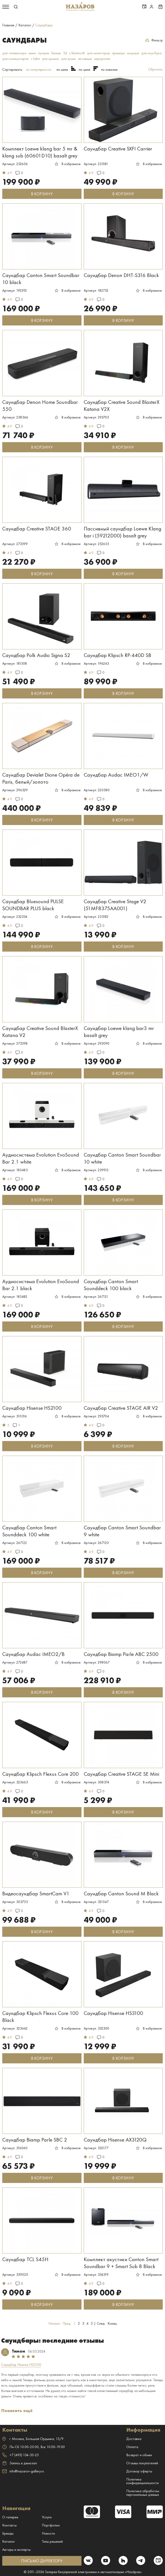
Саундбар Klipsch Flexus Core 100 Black (40, 2017)
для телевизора (14, 53)
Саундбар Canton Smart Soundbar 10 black (40, 279)
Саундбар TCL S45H (25, 2259)
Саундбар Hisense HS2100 (32, 1407)
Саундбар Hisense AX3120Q (115, 2139)
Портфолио (51, 2525)
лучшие (43, 53)
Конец (112, 2323)
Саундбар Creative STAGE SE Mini (121, 1773)
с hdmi (35, 58)
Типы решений (52, 2541)
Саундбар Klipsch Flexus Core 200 (40, 1773)
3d (65, 53)
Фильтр (154, 40)
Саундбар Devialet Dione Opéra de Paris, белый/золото (40, 778)
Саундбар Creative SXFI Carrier (118, 148)
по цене (62, 69)
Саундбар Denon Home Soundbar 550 (40, 405)
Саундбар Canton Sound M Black (121, 1893)
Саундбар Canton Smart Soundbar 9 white (122, 1531)
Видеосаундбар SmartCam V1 (36, 1893)
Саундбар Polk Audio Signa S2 (36, 655)
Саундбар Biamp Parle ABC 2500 (121, 1654)
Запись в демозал (19, 2463)
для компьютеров (15, 58)
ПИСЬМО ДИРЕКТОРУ (41, 2560)
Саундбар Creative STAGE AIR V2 (121, 1407)
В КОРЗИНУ (42, 193)
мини (32, 53)
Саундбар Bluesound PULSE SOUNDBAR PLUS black (33, 905)
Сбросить (155, 69)
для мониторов (98, 53)
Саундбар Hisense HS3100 (113, 2013)
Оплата (132, 2446)
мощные (133, 53)
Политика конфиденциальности (142, 2481)
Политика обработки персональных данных (142, 2493)
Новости (48, 2533)
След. (101, 2323)
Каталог (8, 2541)
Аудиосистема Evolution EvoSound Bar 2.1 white (40, 1158)
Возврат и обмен (139, 2455)
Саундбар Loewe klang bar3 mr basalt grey (119, 1032)
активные (85, 58)
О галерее (10, 2517)
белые (56, 53)
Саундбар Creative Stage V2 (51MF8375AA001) (115, 905)
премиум (118, 53)
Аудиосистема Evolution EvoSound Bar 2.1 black (40, 1285)
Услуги (47, 2517)
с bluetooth (77, 53)
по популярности (38, 69)
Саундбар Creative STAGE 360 (36, 528)
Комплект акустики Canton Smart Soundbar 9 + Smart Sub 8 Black (121, 2263)
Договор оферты (139, 2471)
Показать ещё (17, 2410)
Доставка (133, 2438)
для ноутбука (151, 53)
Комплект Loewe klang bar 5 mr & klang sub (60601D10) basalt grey (39, 152)
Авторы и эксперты (16, 2549)
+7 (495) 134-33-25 (20, 2455)
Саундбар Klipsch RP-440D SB (117, 655)
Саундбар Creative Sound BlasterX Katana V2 (40, 1032)
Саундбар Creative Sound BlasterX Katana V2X (121, 405)
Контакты (9, 2525)
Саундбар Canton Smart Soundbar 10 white (122, 1158)
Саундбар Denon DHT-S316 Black (121, 275)
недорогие (102, 58)
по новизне (109, 69)
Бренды (8, 2533)
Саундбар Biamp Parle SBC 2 (34, 2139)
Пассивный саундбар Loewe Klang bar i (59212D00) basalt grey (122, 532)
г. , (32, 2438)
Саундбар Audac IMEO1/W (116, 774)
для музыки (50, 58)
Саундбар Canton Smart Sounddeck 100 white (29, 1531)
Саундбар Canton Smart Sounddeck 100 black (111, 1285)
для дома (68, 58)
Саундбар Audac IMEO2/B (33, 1654)
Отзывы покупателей (142, 2463)
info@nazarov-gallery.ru (23, 2471)
